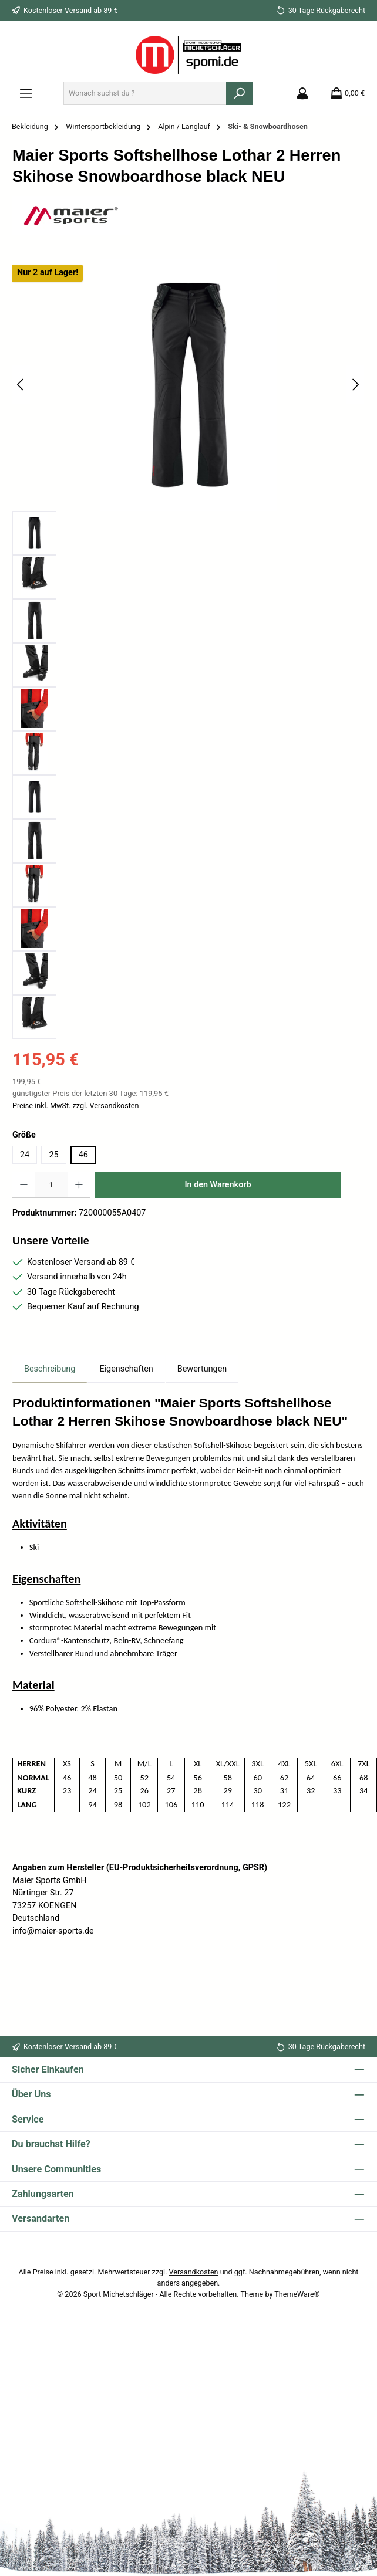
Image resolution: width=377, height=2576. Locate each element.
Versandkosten (193, 2271)
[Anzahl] (51, 1185)
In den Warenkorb (217, 1185)
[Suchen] (239, 93)
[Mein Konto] (302, 93)
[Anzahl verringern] (23, 1185)
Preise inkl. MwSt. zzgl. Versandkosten (75, 1105)
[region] (188, 649)
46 (83, 1155)
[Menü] (26, 93)
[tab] (49, 1369)
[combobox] (145, 93)
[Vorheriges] (21, 384)
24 (24, 1155)
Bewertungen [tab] (202, 1369)
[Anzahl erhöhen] (79, 1185)
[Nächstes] (355, 384)
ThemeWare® (296, 2294)
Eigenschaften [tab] (126, 1369)
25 (53, 1155)
